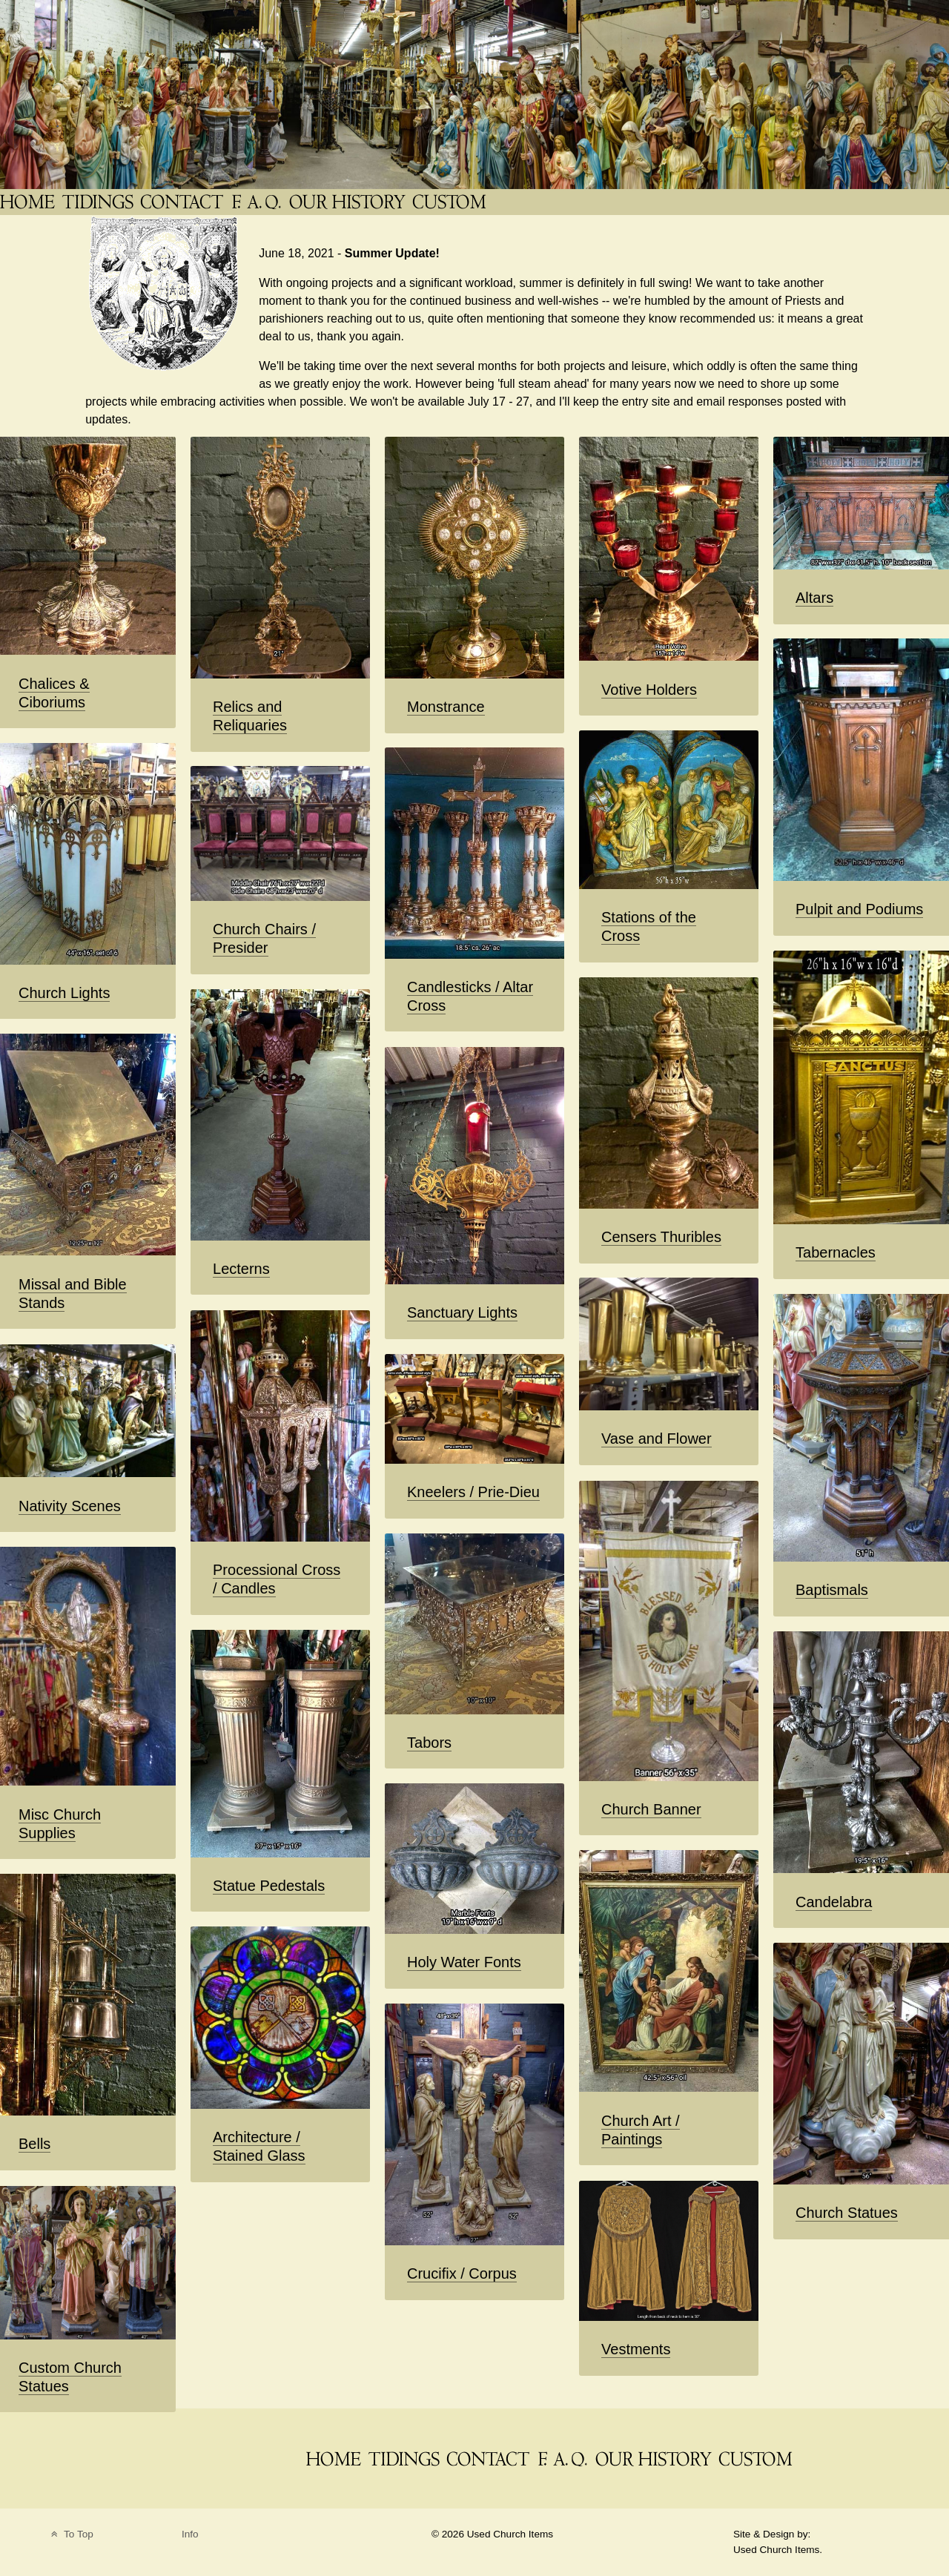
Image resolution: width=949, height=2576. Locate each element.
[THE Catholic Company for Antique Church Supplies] (29, 202)
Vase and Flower (656, 1438)
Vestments (635, 2349)
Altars (814, 597)
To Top (70, 2534)
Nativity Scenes (70, 1506)
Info (190, 2534)
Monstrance (446, 707)
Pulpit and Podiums (859, 909)
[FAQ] (257, 202)
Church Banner (651, 1809)
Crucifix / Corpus (462, 2273)
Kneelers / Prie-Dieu (473, 1492)
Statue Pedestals (269, 1885)
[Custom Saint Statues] (450, 202)
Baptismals (832, 1590)
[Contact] (183, 202)
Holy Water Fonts (464, 1962)
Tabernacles (836, 1252)
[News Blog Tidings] (99, 202)
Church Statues (847, 2213)
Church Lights (64, 993)
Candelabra (834, 1902)
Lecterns (241, 1269)
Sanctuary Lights (462, 1312)
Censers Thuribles (661, 1237)
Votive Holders (649, 689)
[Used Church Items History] (349, 202)
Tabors (429, 1742)
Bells (34, 2144)
